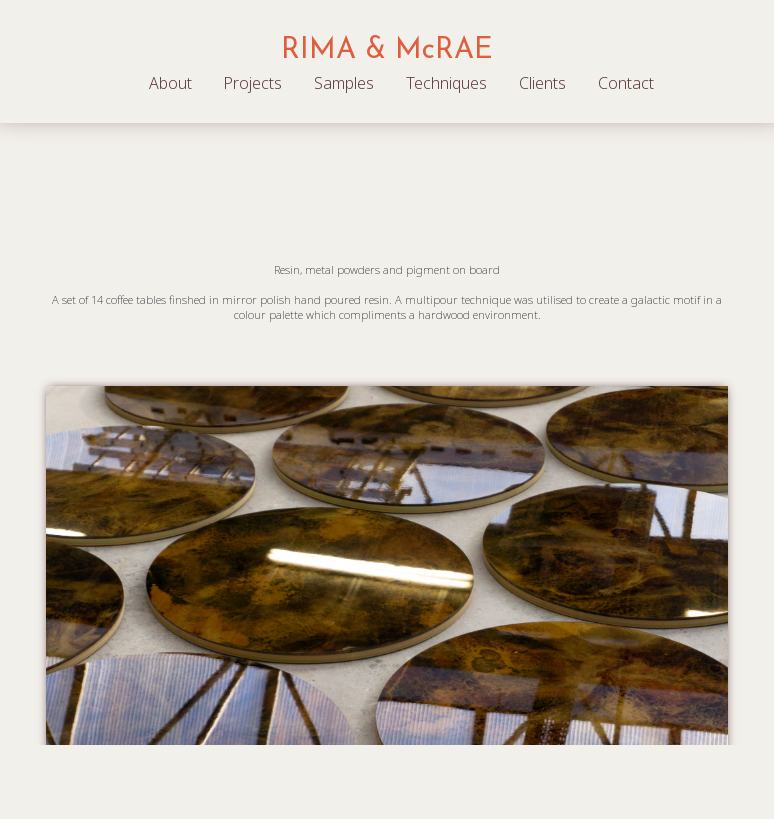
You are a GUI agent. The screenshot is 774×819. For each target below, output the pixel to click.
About (170, 83)
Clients (542, 83)
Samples (344, 83)
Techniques (446, 83)
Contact (626, 83)
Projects (252, 83)
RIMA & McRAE (387, 50)
